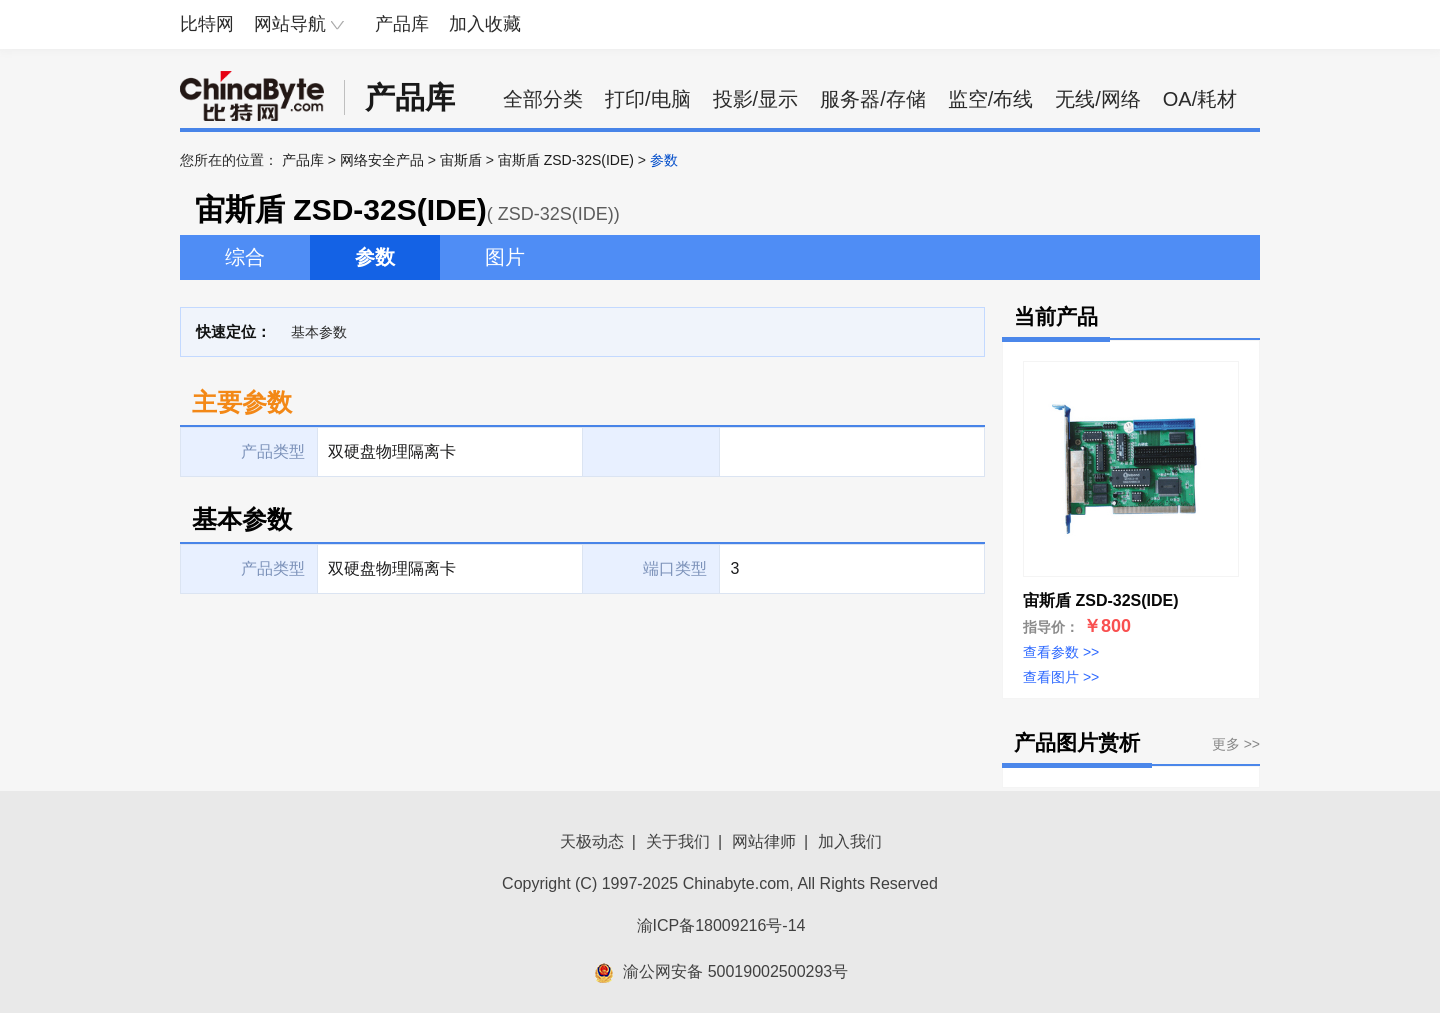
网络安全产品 (382, 160)
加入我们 (850, 841)
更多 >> (1236, 744)
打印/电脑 (648, 99)
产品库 (402, 24)
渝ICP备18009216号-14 (721, 925)
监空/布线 (991, 99)
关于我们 (678, 841)
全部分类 (543, 99)
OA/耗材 (1200, 99)
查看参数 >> (1061, 652)
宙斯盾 (461, 160)
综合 (245, 257)
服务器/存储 (873, 99)
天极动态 (592, 841)
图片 (505, 257)
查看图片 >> (1061, 677)
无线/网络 (1098, 99)
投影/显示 (756, 99)
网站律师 (764, 841)
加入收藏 (485, 24)
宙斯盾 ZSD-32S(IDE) (566, 160)
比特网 (207, 24)
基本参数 (319, 332)
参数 (375, 257)
